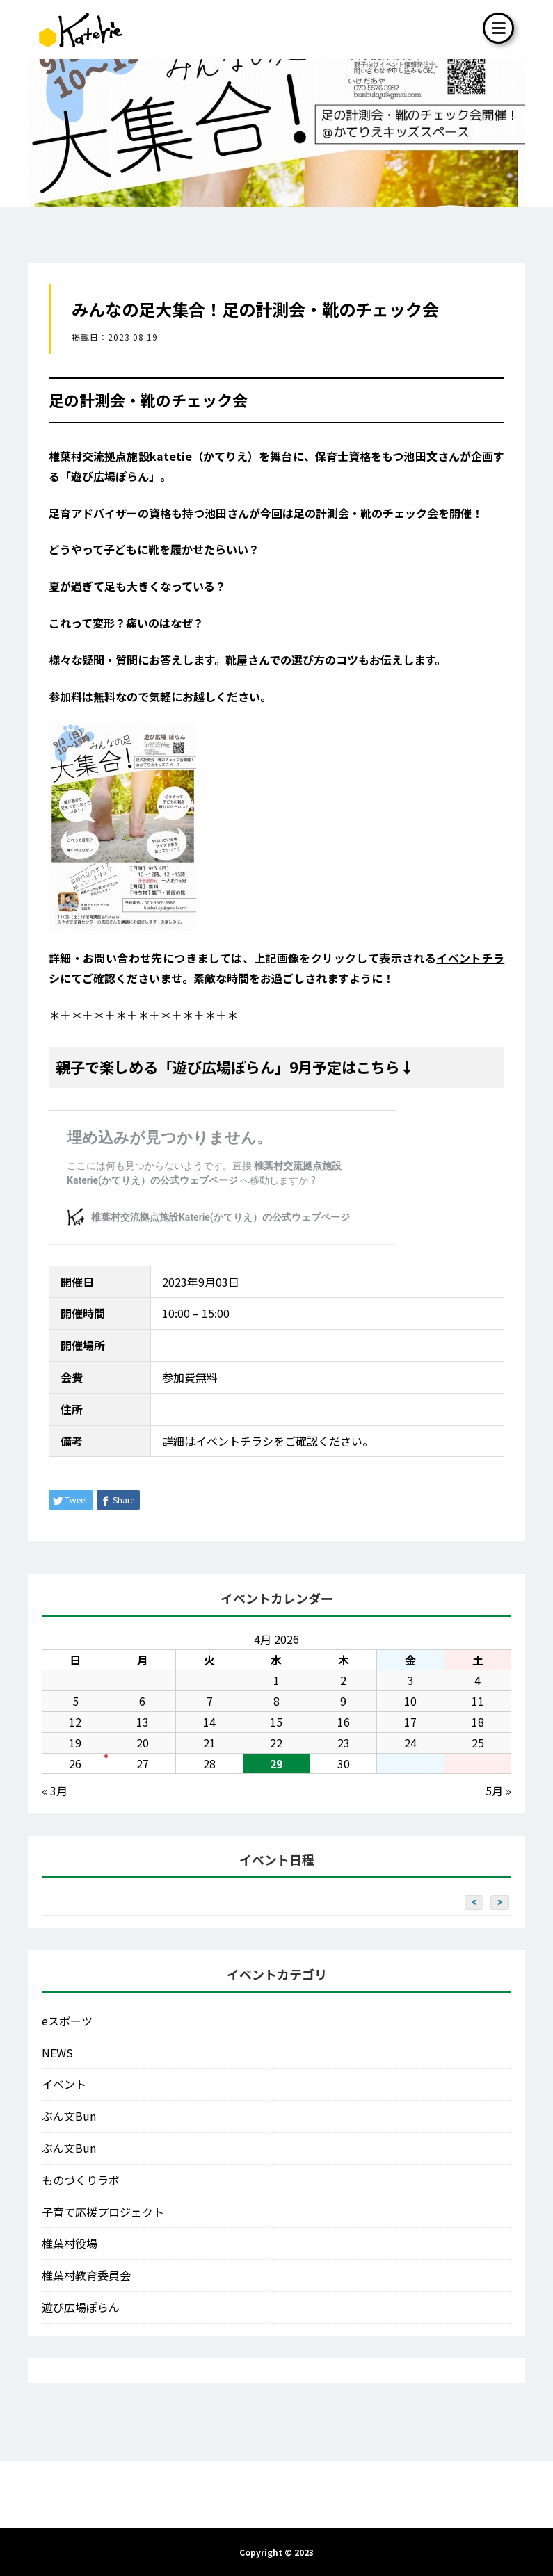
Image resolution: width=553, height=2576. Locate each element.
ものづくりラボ (81, 2179)
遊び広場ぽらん (81, 2307)
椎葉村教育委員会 (86, 2275)
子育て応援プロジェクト (103, 2211)
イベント (64, 2084)
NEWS (57, 2052)
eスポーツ (67, 2020)
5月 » (498, 1790)
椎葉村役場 (69, 2243)
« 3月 (54, 1790)
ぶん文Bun (69, 2116)
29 (276, 1763)
